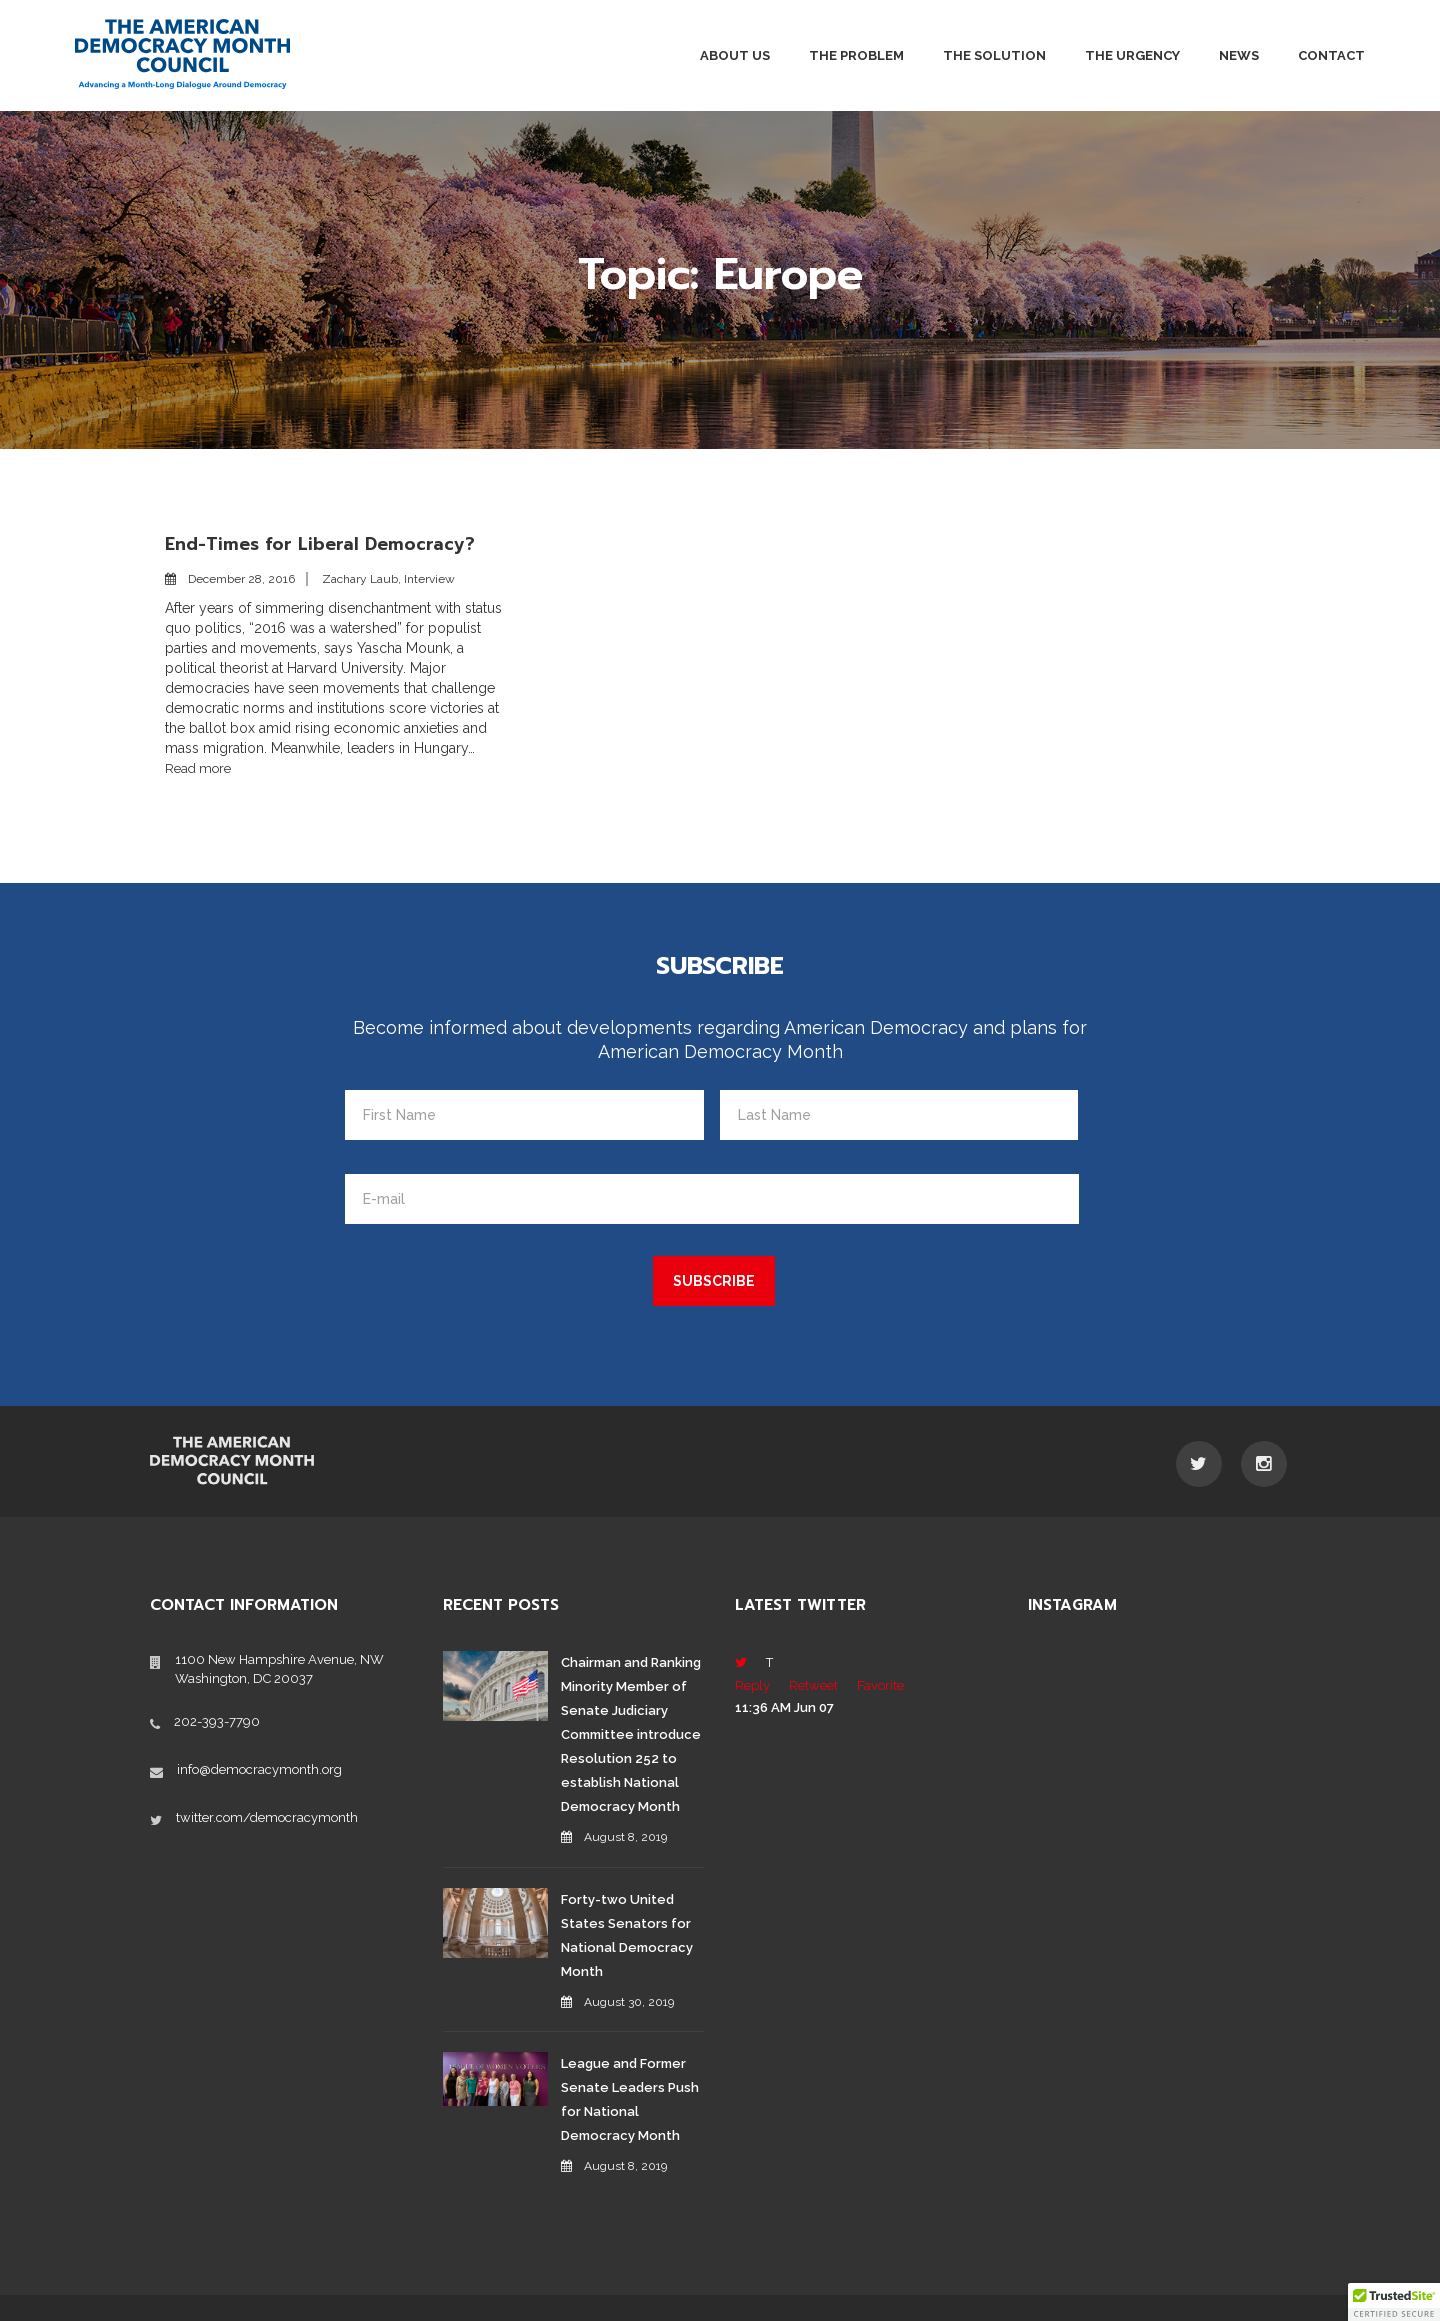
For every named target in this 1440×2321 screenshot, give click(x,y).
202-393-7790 (217, 1719)
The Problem (856, 55)
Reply (752, 1684)
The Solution (994, 55)
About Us (735, 55)
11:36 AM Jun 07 (784, 1705)
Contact (1331, 55)
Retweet (813, 1684)
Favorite (880, 1684)
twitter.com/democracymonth (267, 1815)
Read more (198, 768)
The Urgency (1132, 55)
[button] (1394, 2302)
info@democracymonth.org (259, 1767)
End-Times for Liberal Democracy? (321, 544)
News (1239, 55)
